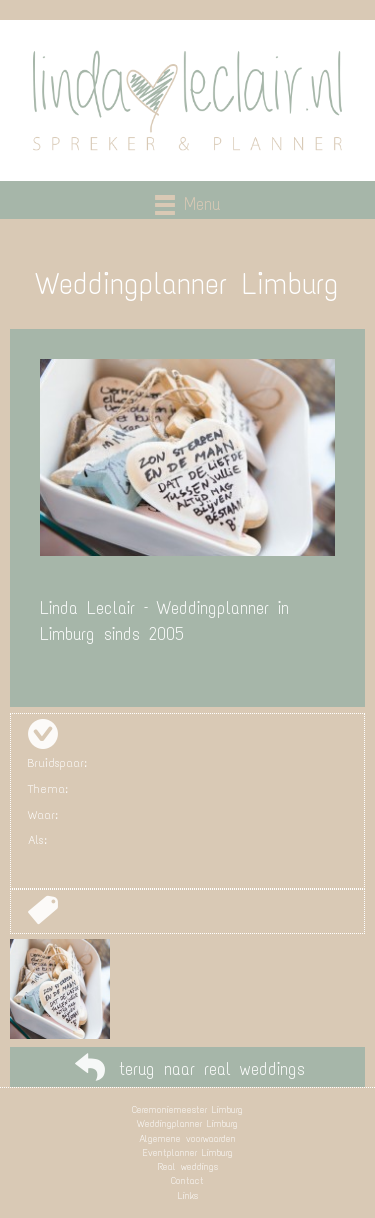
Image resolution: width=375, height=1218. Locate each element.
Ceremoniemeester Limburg (187, 1109)
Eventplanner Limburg (188, 1152)
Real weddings (188, 1166)
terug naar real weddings (212, 1069)
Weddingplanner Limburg (187, 1123)
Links (188, 1195)
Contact (187, 1180)
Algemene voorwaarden (187, 1138)
